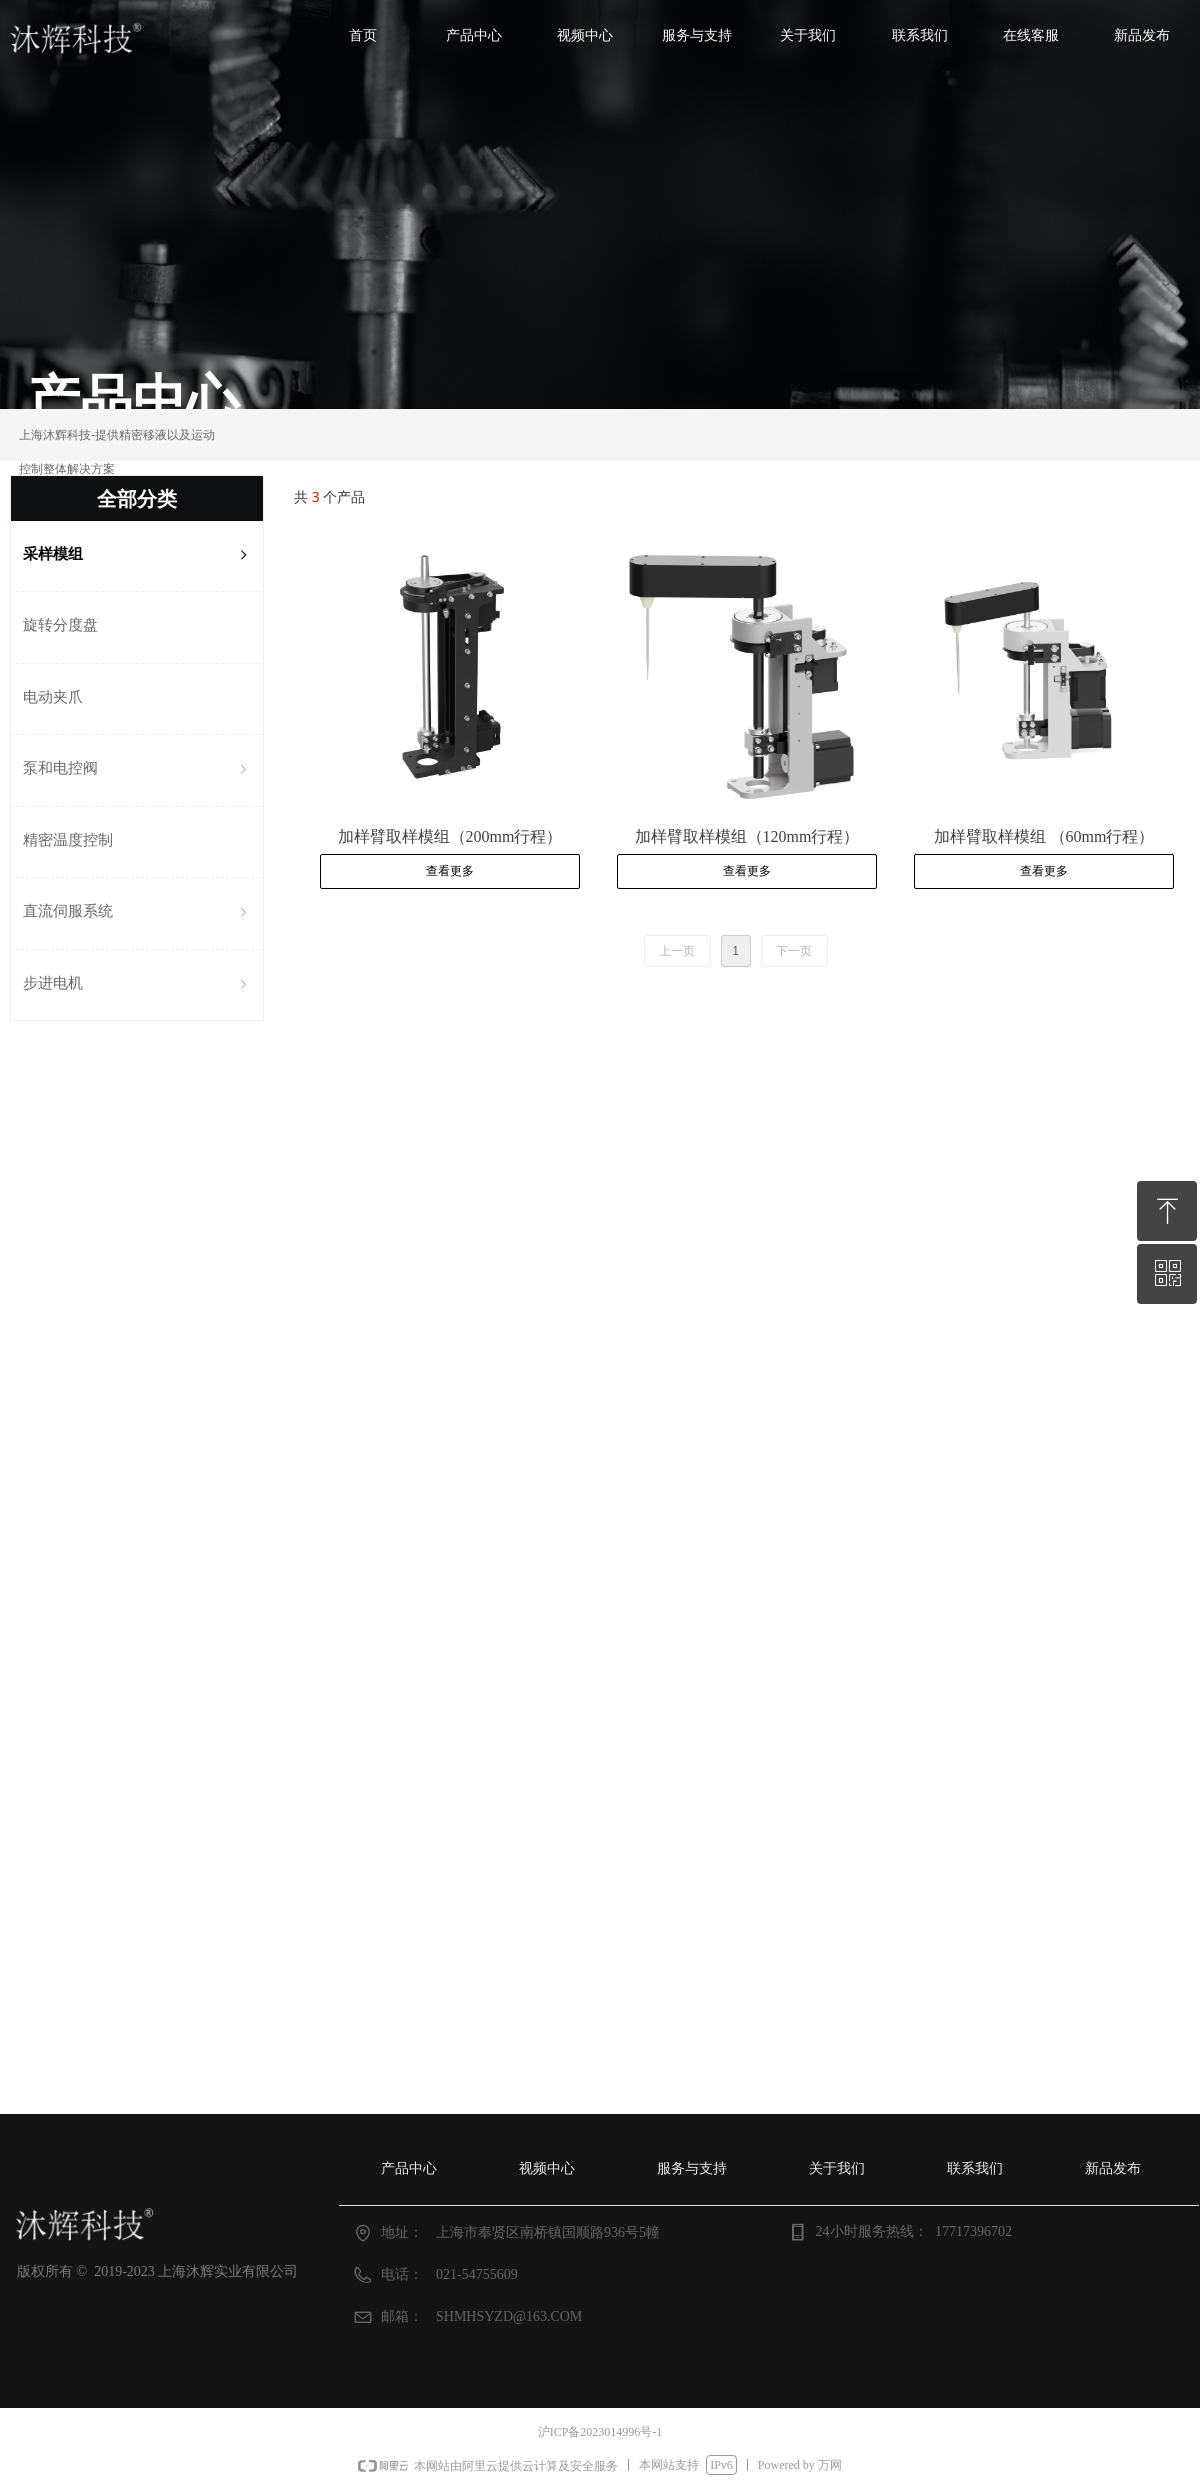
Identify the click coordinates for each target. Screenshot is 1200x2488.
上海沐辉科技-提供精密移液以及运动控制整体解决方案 (117, 452)
